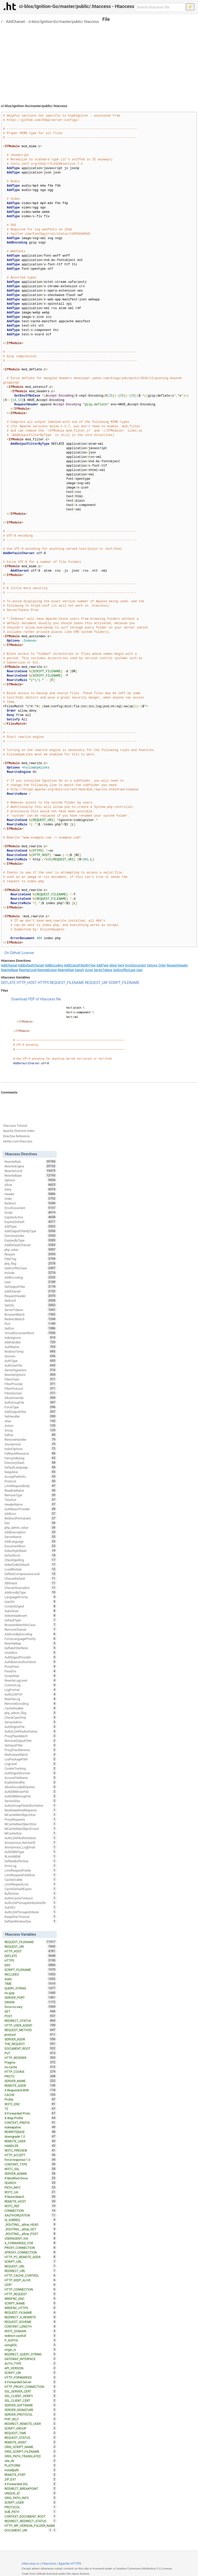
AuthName (30, 1347)
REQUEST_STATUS (30, 2437)
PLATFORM (30, 2465)
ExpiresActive (30, 1217)
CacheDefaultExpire (30, 1889)
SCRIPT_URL (30, 2261)
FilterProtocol (30, 1388)
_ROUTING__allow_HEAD (30, 2224)
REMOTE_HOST (30, 2201)
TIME (30, 1983)
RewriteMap (30, 1643)
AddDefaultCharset (31, 965)
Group (30, 1430)
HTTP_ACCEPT (30, 2155)
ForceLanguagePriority (30, 1639)
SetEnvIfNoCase (124, 970)
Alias (30, 1421)
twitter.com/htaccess (17, 1141)
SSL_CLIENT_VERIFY (30, 2396)
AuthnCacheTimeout (30, 1898)
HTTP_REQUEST (30, 2294)
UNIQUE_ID (30, 2493)
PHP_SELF (30, 2419)
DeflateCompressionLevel (30, 1574)
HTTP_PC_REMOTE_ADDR (30, 2257)
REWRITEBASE (30, 2132)
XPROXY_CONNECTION (30, 2252)
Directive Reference (16, 1136)
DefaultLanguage (30, 1467)
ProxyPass (30, 1666)
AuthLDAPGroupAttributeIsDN (30, 1903)
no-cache (30, 2067)
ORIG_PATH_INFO (30, 2498)
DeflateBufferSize (30, 1861)
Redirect (30, 1203)
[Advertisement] (99, 62)
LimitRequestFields (30, 1870)
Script (89, 970)
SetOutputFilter (30, 1287)
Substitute (30, 1611)
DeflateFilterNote (30, 1648)
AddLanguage (30, 1541)
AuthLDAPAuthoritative (30, 1838)
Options (152, 965)
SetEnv (30, 1328)
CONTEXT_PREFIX (30, 2122)
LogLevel (30, 1764)
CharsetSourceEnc (30, 1588)
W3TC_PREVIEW (30, 2150)
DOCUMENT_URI (28, 2530)
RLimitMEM (30, 1856)
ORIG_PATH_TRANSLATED (30, 2456)
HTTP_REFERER (30, 2058)
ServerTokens (103, 970)
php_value (30, 1249)
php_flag (30, 1263)
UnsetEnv (30, 1653)
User (139, 970)
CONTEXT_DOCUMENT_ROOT (30, 2516)
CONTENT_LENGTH (30, 2326)
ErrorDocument (135, 965)
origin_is (30, 2349)
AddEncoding (54, 965)
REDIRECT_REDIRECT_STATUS (30, 2521)
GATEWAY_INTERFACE (30, 2359)
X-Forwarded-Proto (30, 2113)
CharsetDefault (30, 1578)
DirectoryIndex (30, 1236)
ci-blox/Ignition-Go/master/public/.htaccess (63, 22)
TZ (30, 2109)
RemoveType (30, 1495)
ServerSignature (30, 1370)
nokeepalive (30, 2127)
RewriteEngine (47, 970)
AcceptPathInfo (30, 1476)
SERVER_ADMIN (30, 2173)
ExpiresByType (30, 1240)
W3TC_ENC (30, 2104)
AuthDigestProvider (30, 1657)
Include (30, 1273)
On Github (13, 953)
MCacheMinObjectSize (30, 1815)
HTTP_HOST (26, 983)
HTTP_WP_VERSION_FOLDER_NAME (30, 2526)
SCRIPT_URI (30, 2373)
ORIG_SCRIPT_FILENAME (30, 2451)
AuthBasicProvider (30, 1509)
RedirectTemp (30, 1351)
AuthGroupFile (30, 1402)
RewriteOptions (30, 1375)
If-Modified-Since (30, 2178)
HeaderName (30, 1504)
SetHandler (30, 1416)
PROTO (30, 2076)
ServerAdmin (30, 1722)
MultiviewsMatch (30, 1754)
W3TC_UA (30, 2192)
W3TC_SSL (30, 2169)
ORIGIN (30, 2002)
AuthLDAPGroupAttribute (30, 1912)
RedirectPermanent (30, 1518)
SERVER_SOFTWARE (30, 2405)
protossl (30, 2034)
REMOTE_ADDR (30, 2085)
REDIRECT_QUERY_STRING (30, 2354)
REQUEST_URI (96, 983)
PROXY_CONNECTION (30, 2248)
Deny (121, 965)
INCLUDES (30, 1974)
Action (30, 1426)
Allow (113, 965)
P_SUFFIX (30, 2340)
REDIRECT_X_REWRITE (30, 2317)
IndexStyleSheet (30, 1551)
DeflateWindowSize (30, 1921)
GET (30, 2011)
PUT (30, 2053)
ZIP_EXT (30, 2479)
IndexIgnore (30, 1337)
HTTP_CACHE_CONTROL (30, 2275)
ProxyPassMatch (30, 1736)
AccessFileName (30, 1778)
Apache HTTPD (70, 2563)
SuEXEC (30, 1907)
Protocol (30, 1481)
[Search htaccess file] (160, 7)
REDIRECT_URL (30, 2271)
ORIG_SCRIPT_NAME (30, 2447)
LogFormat (30, 1690)
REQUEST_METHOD (30, 2030)
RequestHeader (177, 965)
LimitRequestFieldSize (30, 1875)
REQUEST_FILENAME (67, 983)
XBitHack (30, 1583)
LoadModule (30, 1569)
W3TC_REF (30, 2206)
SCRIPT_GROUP (30, 2428)
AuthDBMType (30, 1852)
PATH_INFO (30, 2187)
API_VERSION (30, 2368)
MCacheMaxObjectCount (30, 1829)
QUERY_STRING (30, 1988)
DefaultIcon (30, 1555)
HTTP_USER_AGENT (30, 2025)
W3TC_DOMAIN (30, 2331)
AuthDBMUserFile (30, 1791)
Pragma (30, 2062)
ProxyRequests (30, 1819)
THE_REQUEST (30, 2044)
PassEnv (30, 1671)
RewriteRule (66, 970)
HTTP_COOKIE (30, 2071)
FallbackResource (30, 1453)
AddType (102, 965)
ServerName (30, 1537)
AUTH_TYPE (30, 2363)
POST (30, 2016)
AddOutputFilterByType (80, 965)
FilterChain (30, 1379)
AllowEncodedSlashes (30, 1787)
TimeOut (30, 1500)
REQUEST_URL (30, 2266)
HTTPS (43, 983)
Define (30, 1435)
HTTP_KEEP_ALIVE (30, 2280)
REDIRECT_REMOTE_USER (30, 2424)
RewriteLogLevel (30, 1680)
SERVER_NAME (30, 2081)
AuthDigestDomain (30, 1773)
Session (30, 1356)
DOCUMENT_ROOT (30, 2048)
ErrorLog (30, 1866)
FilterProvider (30, 1384)
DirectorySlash (30, 1463)
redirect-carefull (30, 2336)
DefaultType (30, 1620)
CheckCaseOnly (30, 1717)
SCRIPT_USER (30, 2502)
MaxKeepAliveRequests (30, 1810)
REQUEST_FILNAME (30, 2312)
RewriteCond (27, 970)
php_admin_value (30, 1527)
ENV (30, 1965)
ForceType (30, 1407)
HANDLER (30, 2146)
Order (162, 965)
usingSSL (30, 2345)
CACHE (30, 2095)
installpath (30, 2470)
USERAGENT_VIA (30, 2238)
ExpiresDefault (30, 1222)
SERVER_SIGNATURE (30, 2410)
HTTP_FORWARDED (30, 2377)
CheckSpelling (30, 1560)
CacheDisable (30, 1708)
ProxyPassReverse (30, 1750)
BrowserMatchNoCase (30, 1625)
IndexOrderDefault (30, 1564)
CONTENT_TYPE (30, 2164)
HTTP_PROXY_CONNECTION (30, 2387)
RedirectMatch (30, 1319)
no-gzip (30, 1993)
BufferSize (30, 1893)
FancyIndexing (30, 1458)
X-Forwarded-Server (30, 2382)
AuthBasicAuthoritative (30, 1662)
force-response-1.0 (30, 2160)
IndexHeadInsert (30, 1615)
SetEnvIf (30, 1300)
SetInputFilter (30, 1745)
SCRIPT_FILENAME (124, 983)
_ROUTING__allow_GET (30, 2229)
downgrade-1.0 (30, 2136)
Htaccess (49, 2563)
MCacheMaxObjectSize (30, 1824)
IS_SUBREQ (30, 2220)
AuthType (30, 1361)
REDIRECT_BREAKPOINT (30, 2488)
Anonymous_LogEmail (30, 1847)
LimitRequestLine (30, 1884)
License (27, 953)
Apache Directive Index (19, 1131)
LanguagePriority (30, 1597)
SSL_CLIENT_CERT (30, 2400)
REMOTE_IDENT (30, 2442)
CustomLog (30, 1685)
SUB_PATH (30, 2512)
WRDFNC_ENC (30, 2298)
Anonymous (30, 1444)
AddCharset (15, 22)
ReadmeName (30, 1490)
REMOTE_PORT (30, 2475)
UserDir (30, 1602)
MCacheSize (30, 1833)
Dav (30, 1523)
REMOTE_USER (30, 2141)
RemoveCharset (30, 1629)
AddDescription (30, 1532)
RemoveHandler (30, 1439)
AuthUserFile (30, 1365)
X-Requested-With (30, 2090)
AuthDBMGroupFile (30, 1796)
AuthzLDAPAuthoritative (30, 1731)
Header (30, 1194)
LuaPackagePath (30, 1759)
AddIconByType (30, 1592)
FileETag (30, 1259)
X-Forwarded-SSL (30, 2484)
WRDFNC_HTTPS (30, 2308)
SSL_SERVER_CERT (30, 2391)
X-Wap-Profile (30, 2118)
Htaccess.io (30, 2563)
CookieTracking (30, 1768)
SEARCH (30, 2183)
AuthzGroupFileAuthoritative (30, 1805)
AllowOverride (30, 1398)
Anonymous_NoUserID (30, 1842)
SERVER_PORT (30, 1997)
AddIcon (30, 1514)
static (30, 1979)
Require (30, 1254)
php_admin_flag (30, 1713)
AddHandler (30, 1342)
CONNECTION (30, 2210)
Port (30, 1324)
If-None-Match (30, 2197)
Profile (30, 2099)
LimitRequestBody (30, 1486)
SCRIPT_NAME (30, 2303)
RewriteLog (30, 1699)
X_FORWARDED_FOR (30, 2243)
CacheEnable (30, 1880)
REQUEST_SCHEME (30, 2322)
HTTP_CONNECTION (30, 2289)
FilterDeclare (30, 1393)
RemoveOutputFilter (30, 1741)
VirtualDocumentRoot (30, 1333)
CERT (30, 2285)
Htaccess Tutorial (15, 1126)
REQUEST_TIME (30, 2433)
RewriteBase (9, 970)
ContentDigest (30, 1606)
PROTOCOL (30, 2507)
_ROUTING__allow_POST (30, 2234)
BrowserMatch (30, 1314)
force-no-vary (30, 2007)
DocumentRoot (30, 1546)
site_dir (30, 2461)
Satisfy (79, 970)
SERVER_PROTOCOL (30, 2414)
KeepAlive (30, 1472)
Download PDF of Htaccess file (36, 999)
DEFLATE (8, 983)
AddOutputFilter (30, 1412)
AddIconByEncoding (30, 1634)
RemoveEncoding (30, 1703)
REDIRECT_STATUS (30, 2021)
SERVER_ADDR (30, 2039)
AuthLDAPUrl (30, 1694)
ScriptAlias (30, 1676)
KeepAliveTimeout (30, 1917)
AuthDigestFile (30, 1727)
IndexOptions (30, 1449)
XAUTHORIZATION (30, 2215)
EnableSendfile (30, 1782)
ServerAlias (30, 1801)
